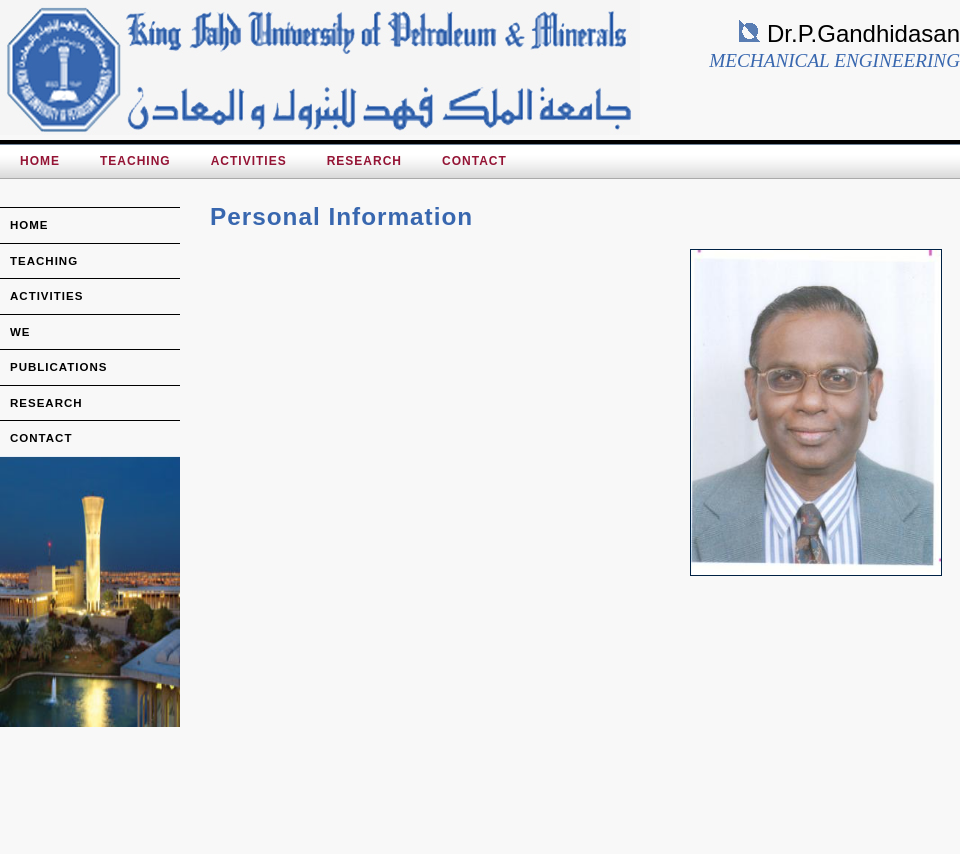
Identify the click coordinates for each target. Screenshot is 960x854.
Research (364, 161)
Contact (474, 161)
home (29, 225)
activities (46, 296)
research (46, 403)
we (20, 332)
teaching (44, 261)
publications (59, 367)
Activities (249, 161)
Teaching (135, 161)
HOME (40, 161)
